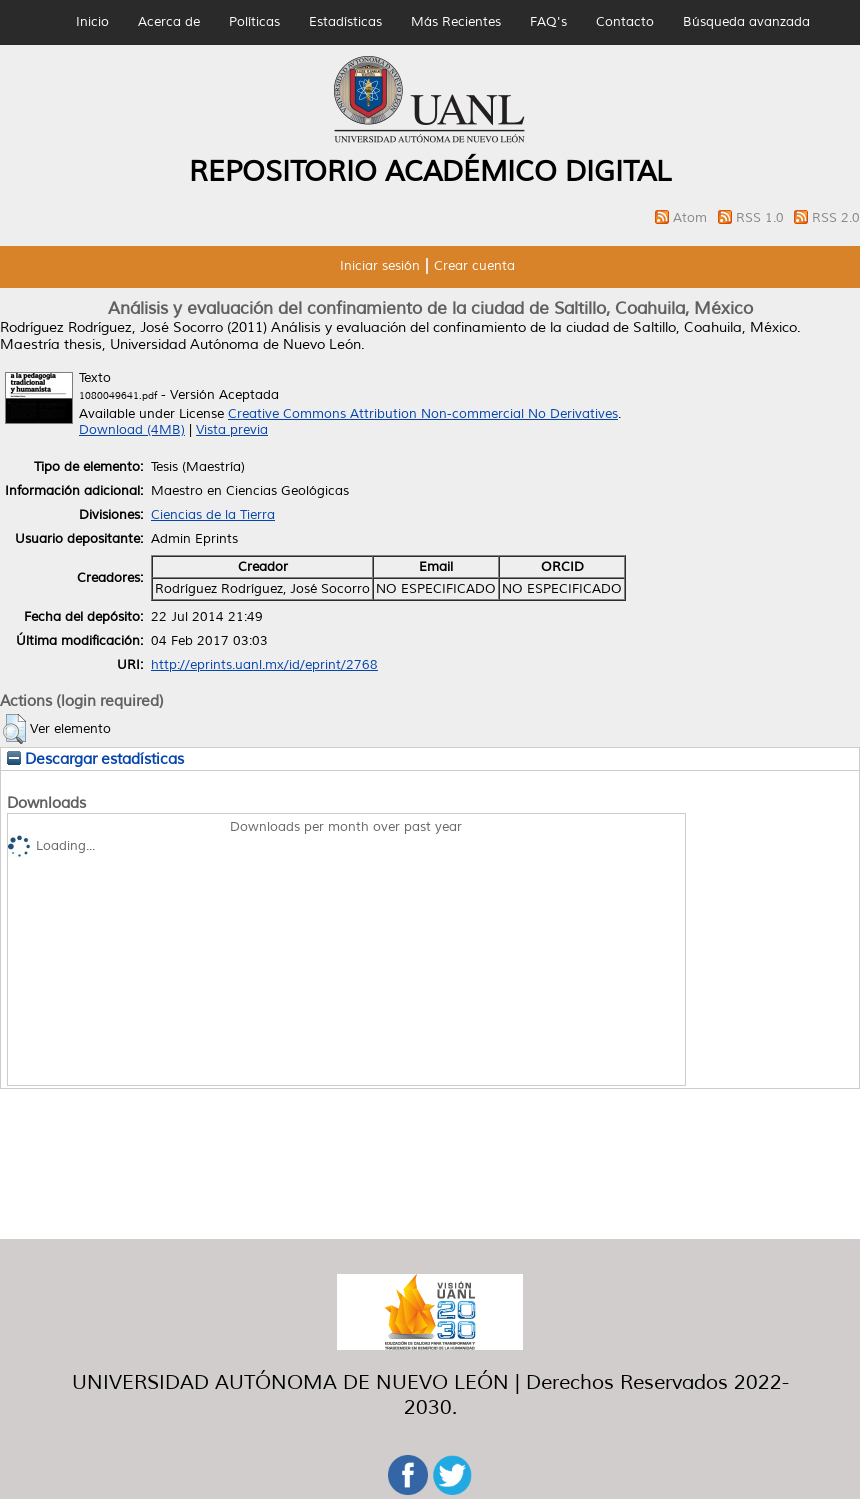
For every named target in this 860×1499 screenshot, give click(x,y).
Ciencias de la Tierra (213, 515)
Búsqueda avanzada (746, 22)
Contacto (625, 22)
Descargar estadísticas (95, 759)
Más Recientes (456, 22)
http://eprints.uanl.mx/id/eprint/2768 (264, 665)
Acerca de (169, 22)
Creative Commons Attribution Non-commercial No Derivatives (423, 414)
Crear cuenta (474, 266)
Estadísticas (345, 22)
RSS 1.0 (762, 218)
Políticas (254, 22)
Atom (692, 218)
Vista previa (232, 430)
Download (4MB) (132, 430)
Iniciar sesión (380, 266)
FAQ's (548, 22)
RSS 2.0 (836, 218)
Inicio (92, 22)
